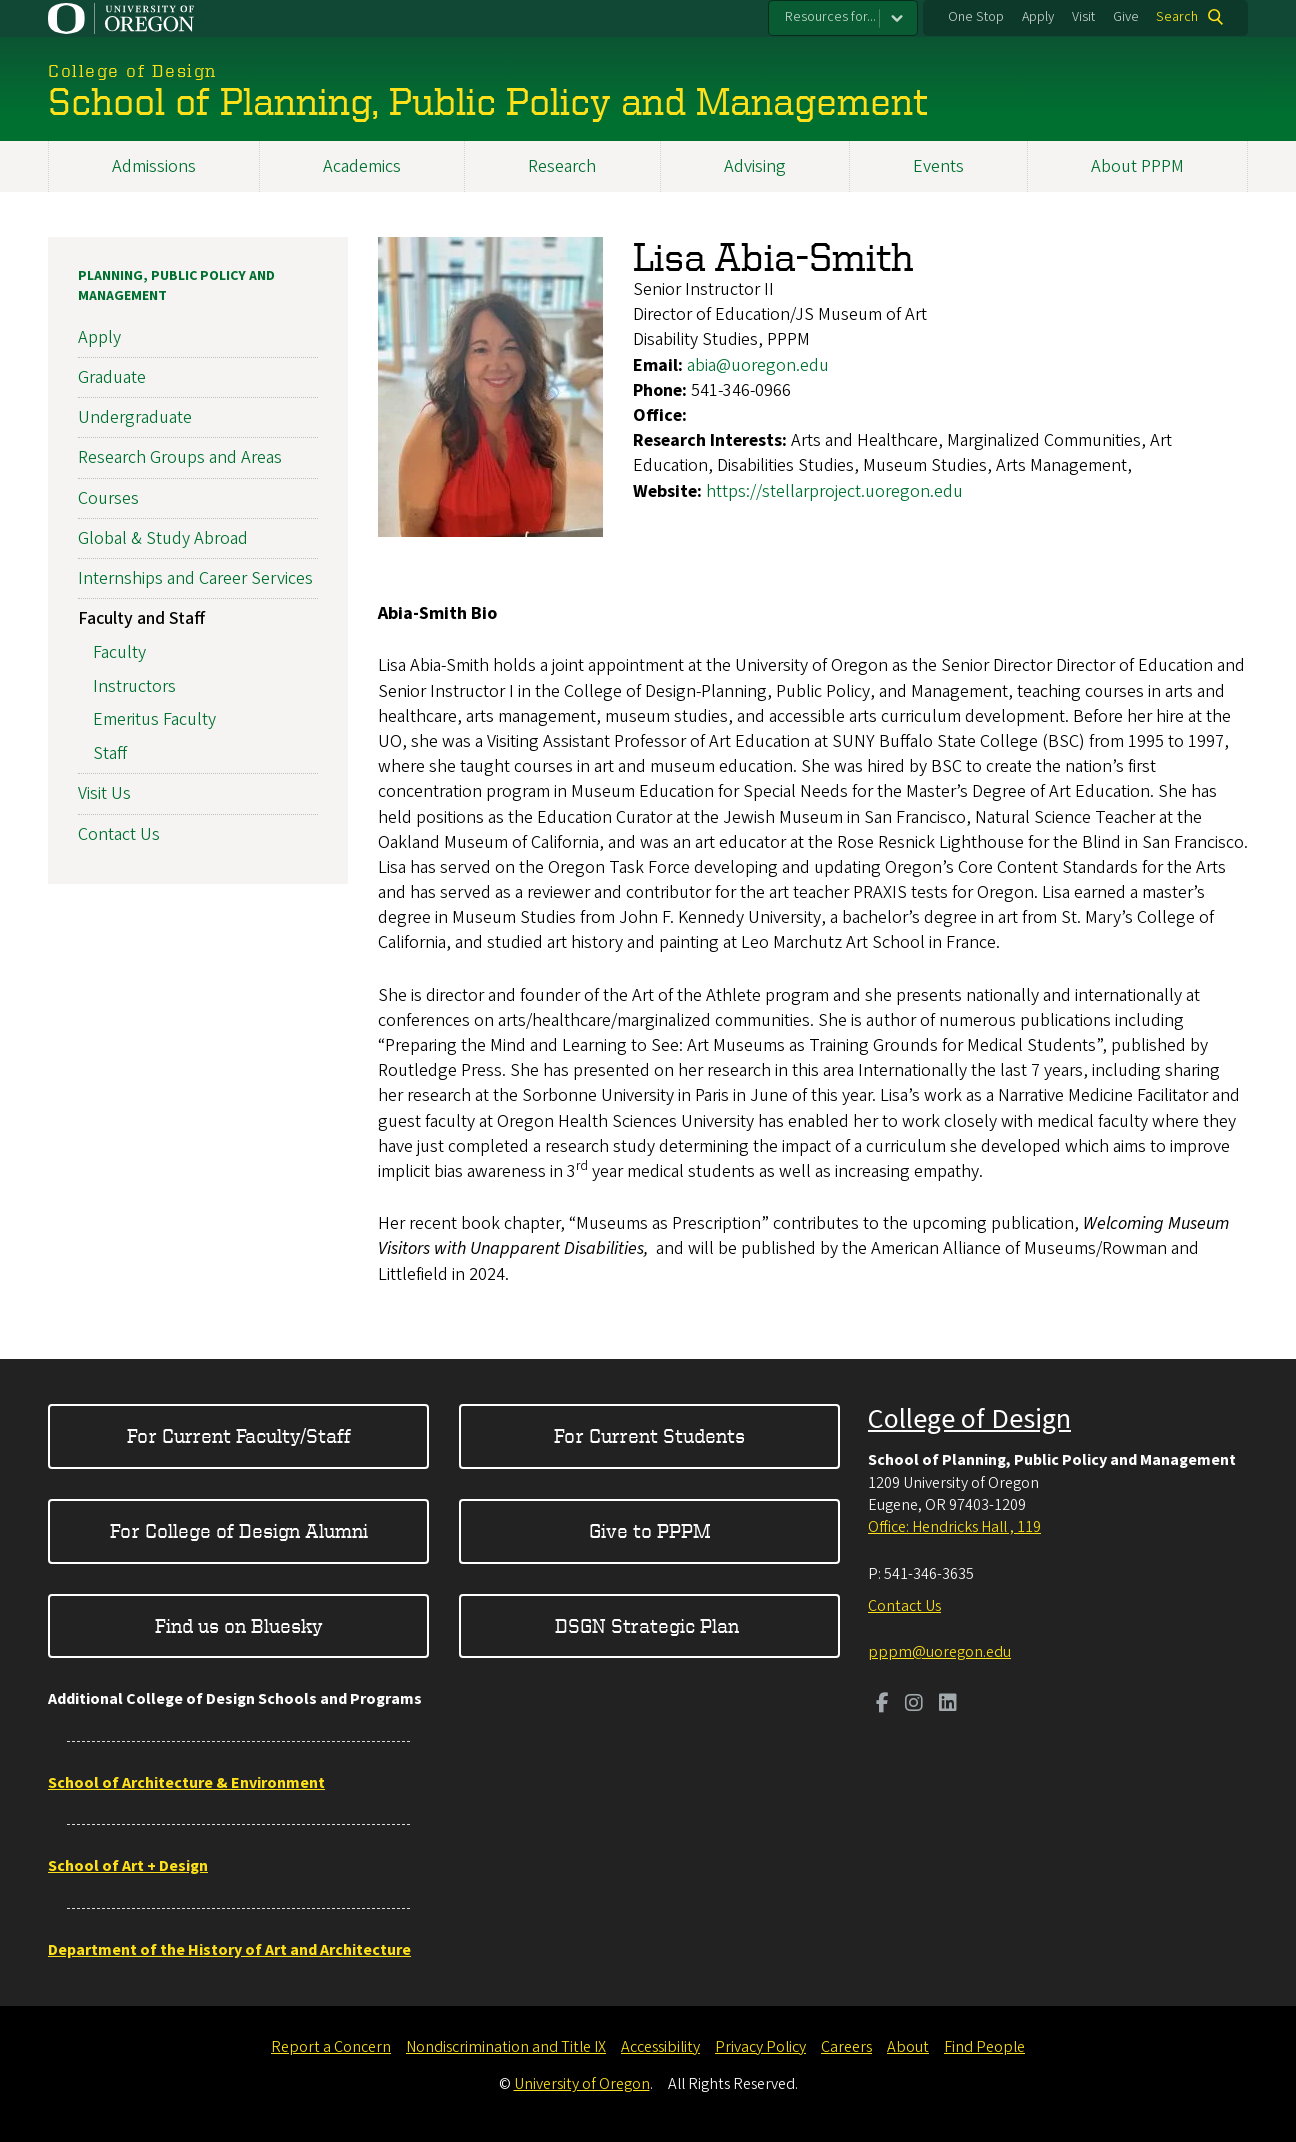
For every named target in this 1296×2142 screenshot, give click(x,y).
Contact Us (119, 834)
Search (1177, 17)
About (908, 2047)
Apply (1038, 17)
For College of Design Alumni (239, 1530)
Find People (984, 2047)
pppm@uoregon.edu (939, 1652)
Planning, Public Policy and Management (176, 286)
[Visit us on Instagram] (914, 1705)
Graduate (112, 377)
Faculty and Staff (141, 618)
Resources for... (830, 17)
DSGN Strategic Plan (649, 1625)
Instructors (134, 686)
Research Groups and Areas (180, 457)
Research (562, 166)
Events (938, 166)
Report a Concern (331, 2047)
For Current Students (649, 1435)
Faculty (119, 652)
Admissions (154, 166)
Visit (1083, 17)
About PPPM (1137, 166)
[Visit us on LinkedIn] (948, 1705)
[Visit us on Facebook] (882, 1705)
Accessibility (660, 2047)
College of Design (969, 1419)
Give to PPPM (650, 1530)
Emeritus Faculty (154, 720)
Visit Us (104, 793)
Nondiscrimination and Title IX (506, 2047)
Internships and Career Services (195, 578)
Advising (755, 166)
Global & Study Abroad (163, 538)
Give (1126, 17)
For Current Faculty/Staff (239, 1435)
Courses (108, 498)
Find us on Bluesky (239, 1625)
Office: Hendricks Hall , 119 (954, 1527)
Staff (110, 753)
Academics (362, 166)
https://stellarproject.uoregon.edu (834, 491)
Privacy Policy (760, 2047)
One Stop (976, 17)
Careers (846, 2047)
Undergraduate (135, 417)
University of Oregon (582, 2084)
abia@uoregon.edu (758, 365)
